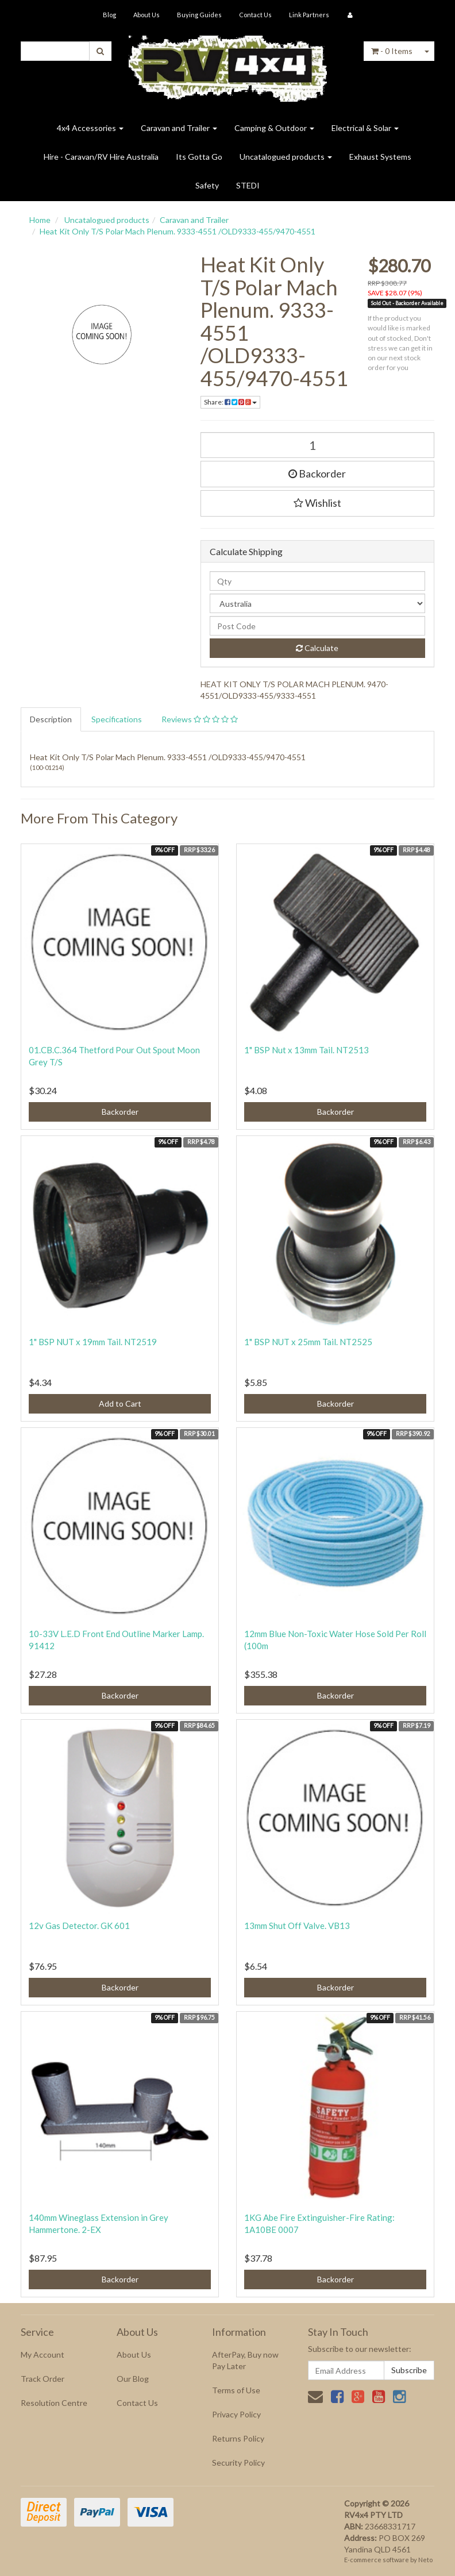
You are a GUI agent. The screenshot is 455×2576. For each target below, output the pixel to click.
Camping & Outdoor (274, 128)
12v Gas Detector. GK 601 (79, 1925)
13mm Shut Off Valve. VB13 (297, 1925)
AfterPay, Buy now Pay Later (245, 2360)
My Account (42, 2354)
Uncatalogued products (286, 156)
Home (40, 220)
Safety (207, 185)
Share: (230, 402)
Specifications (116, 719)
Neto (425, 2559)
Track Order (42, 2379)
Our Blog (133, 2379)
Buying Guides (199, 14)
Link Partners (309, 14)
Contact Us (255, 14)
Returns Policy (238, 2438)
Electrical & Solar (365, 128)
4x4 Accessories (90, 128)
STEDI (248, 185)
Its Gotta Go (199, 156)
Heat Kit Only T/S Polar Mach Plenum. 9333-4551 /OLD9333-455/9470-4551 (177, 231)
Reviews (199, 719)
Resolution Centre (54, 2403)
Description (51, 719)
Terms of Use (236, 2390)
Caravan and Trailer (179, 128)
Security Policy (238, 2462)
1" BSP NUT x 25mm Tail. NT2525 (308, 1342)
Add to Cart (120, 1403)
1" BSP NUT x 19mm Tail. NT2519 (93, 1342)
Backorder (317, 473)
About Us (146, 14)
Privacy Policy (236, 2414)
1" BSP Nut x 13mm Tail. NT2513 (306, 1050)
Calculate (317, 648)
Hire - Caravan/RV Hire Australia (101, 156)
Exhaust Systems (380, 156)
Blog (109, 14)
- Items (391, 51)
